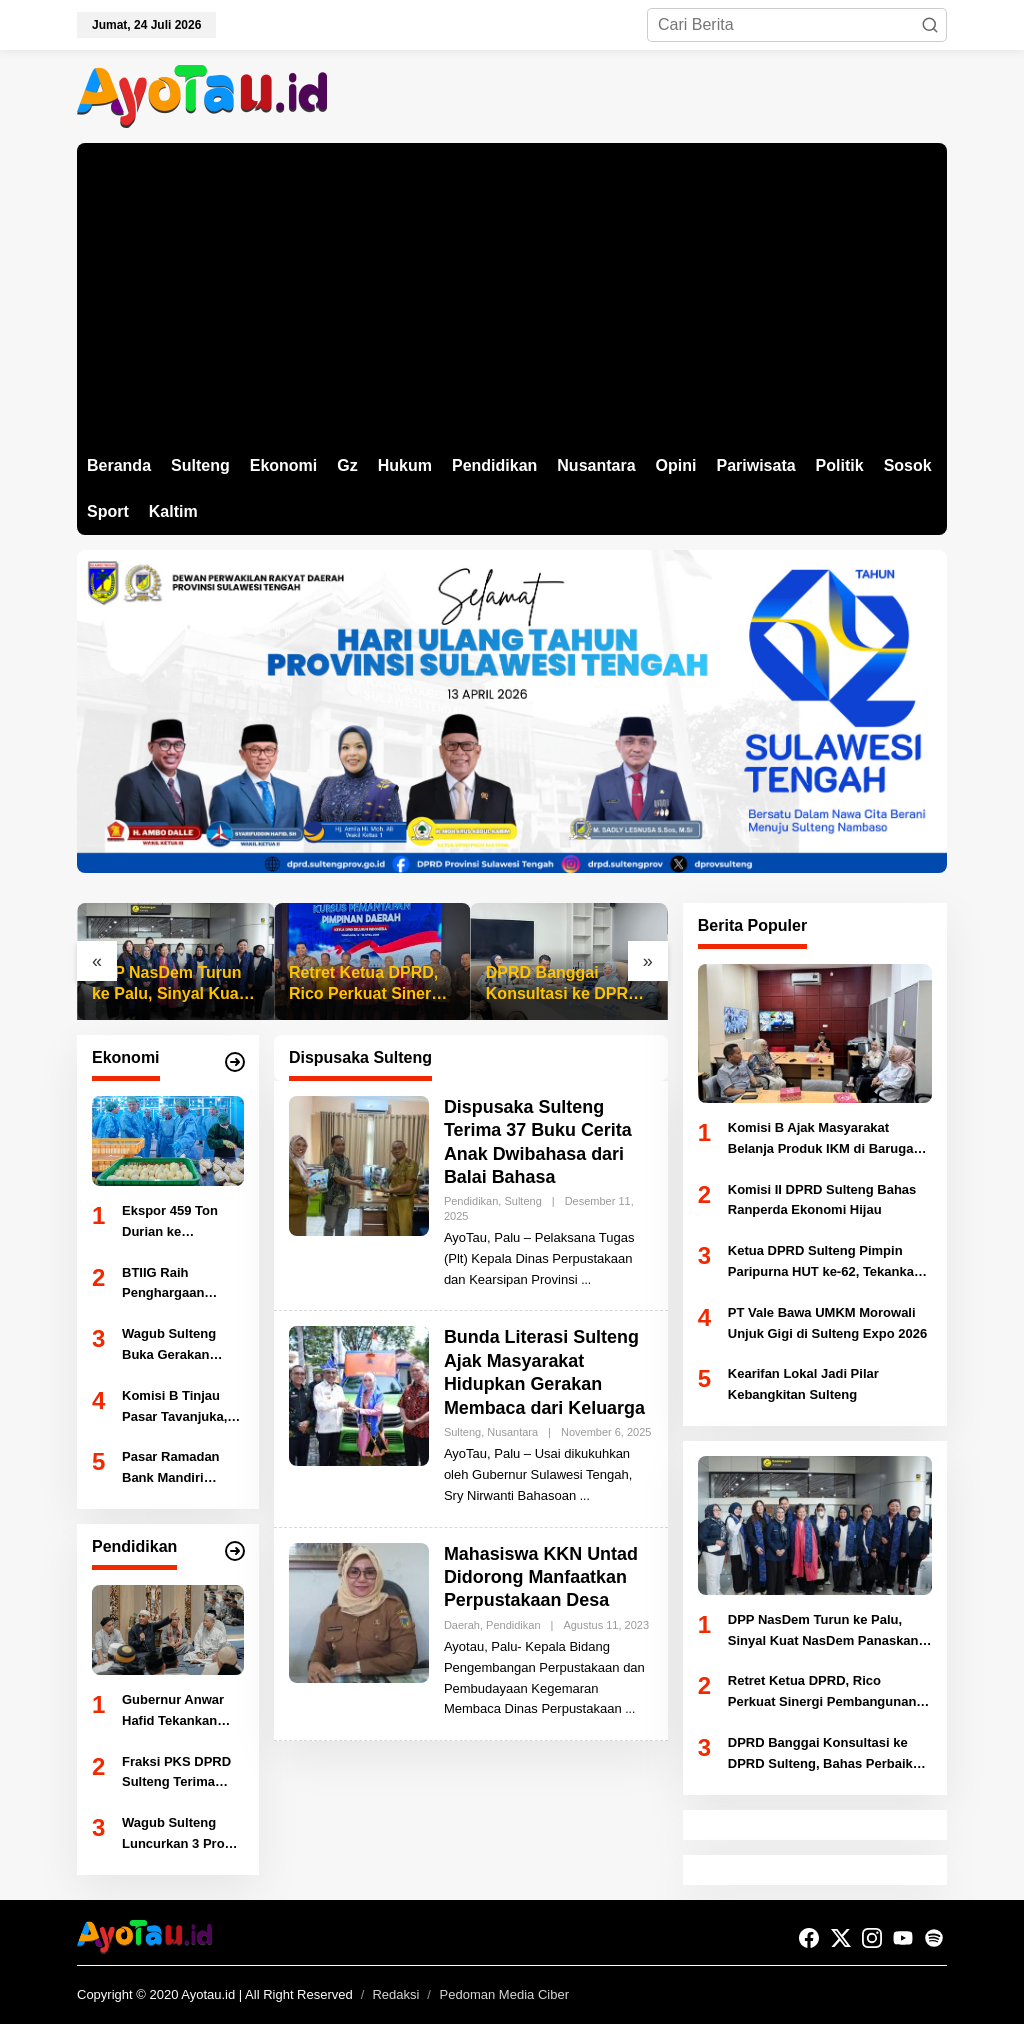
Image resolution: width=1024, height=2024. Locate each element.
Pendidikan (471, 1201)
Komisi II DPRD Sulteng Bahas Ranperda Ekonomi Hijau (822, 1200)
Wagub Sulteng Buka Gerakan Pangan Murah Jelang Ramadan (173, 1346)
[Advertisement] (512, 293)
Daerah (462, 1625)
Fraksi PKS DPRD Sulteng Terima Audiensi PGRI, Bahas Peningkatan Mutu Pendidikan (182, 1774)
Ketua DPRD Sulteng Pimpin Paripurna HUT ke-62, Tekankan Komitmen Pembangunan (825, 1263)
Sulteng (522, 1201)
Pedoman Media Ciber (504, 1994)
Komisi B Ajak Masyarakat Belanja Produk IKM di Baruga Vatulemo (821, 1140)
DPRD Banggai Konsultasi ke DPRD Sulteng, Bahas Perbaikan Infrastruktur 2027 (563, 984)
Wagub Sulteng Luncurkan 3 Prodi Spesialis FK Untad (181, 1835)
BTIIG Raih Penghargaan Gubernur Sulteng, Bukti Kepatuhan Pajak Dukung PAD (180, 1285)
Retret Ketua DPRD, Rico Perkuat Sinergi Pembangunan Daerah (367, 984)
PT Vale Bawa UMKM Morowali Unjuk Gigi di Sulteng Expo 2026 (827, 1323)
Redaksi (395, 1994)
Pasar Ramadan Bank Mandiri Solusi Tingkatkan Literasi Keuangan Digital (178, 1469)
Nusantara (512, 1432)
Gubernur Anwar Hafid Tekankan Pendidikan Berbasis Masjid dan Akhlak (173, 1712)
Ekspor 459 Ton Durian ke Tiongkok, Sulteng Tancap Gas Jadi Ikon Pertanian (178, 1223)
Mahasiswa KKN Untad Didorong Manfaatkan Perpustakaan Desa (541, 1577)
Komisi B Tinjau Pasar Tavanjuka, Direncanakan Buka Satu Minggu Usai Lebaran (182, 1408)
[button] (930, 25)
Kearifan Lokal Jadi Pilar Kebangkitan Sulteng (803, 1384)
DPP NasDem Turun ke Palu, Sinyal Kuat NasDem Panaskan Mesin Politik (168, 984)
